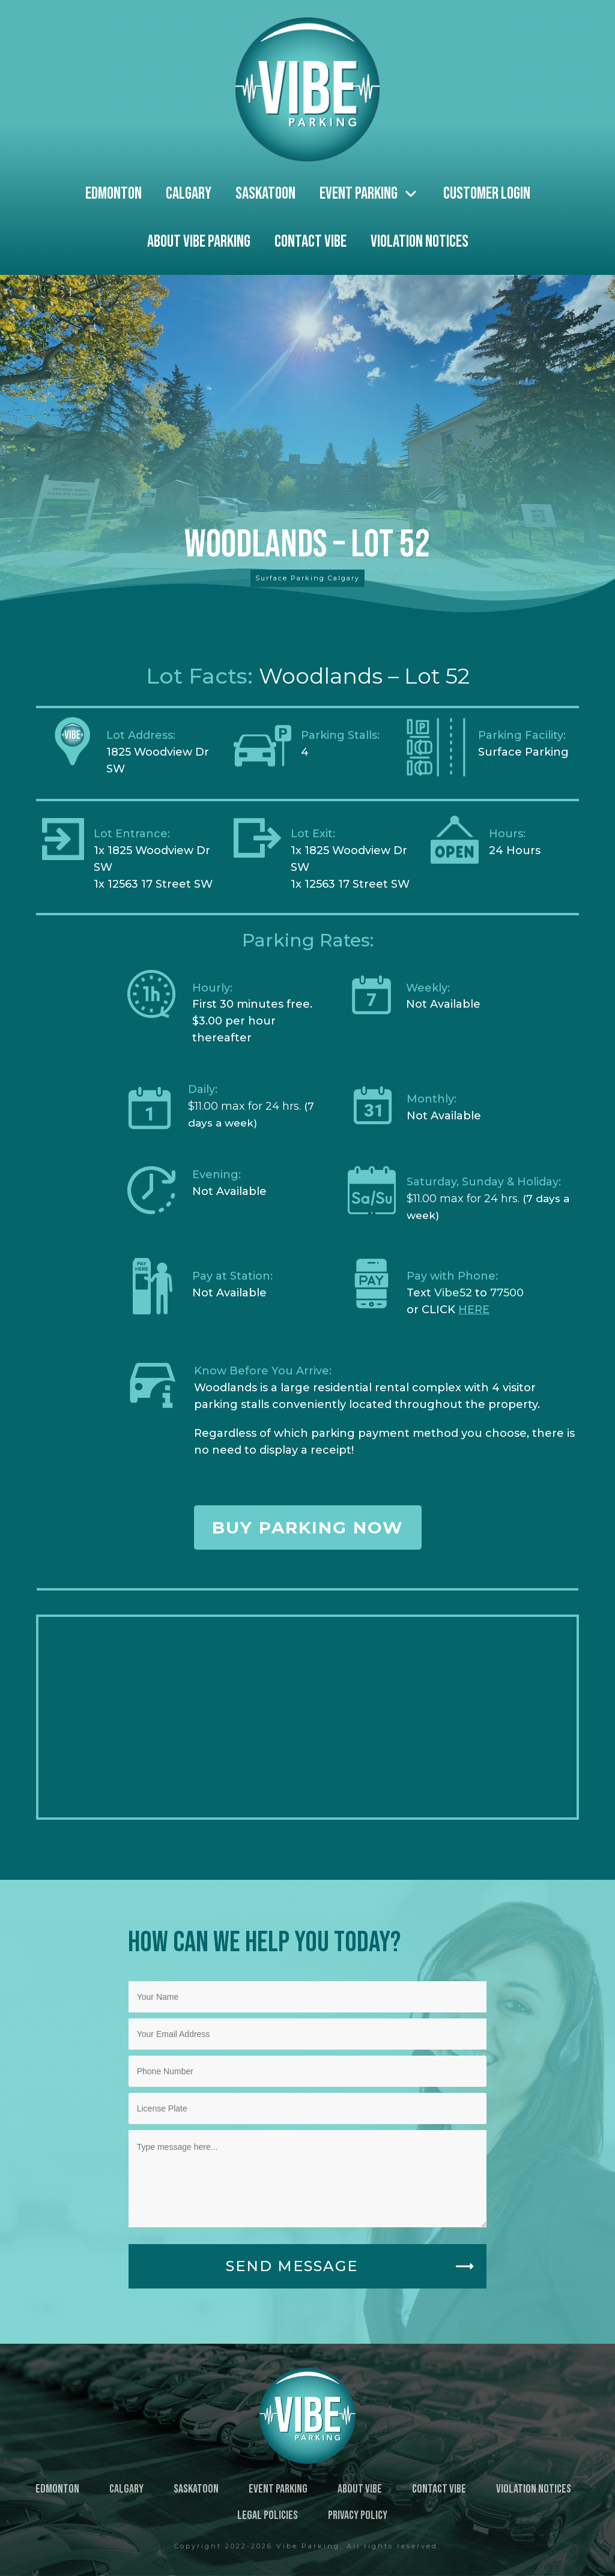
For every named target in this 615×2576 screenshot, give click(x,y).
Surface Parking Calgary (307, 578)
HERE (473, 1309)
